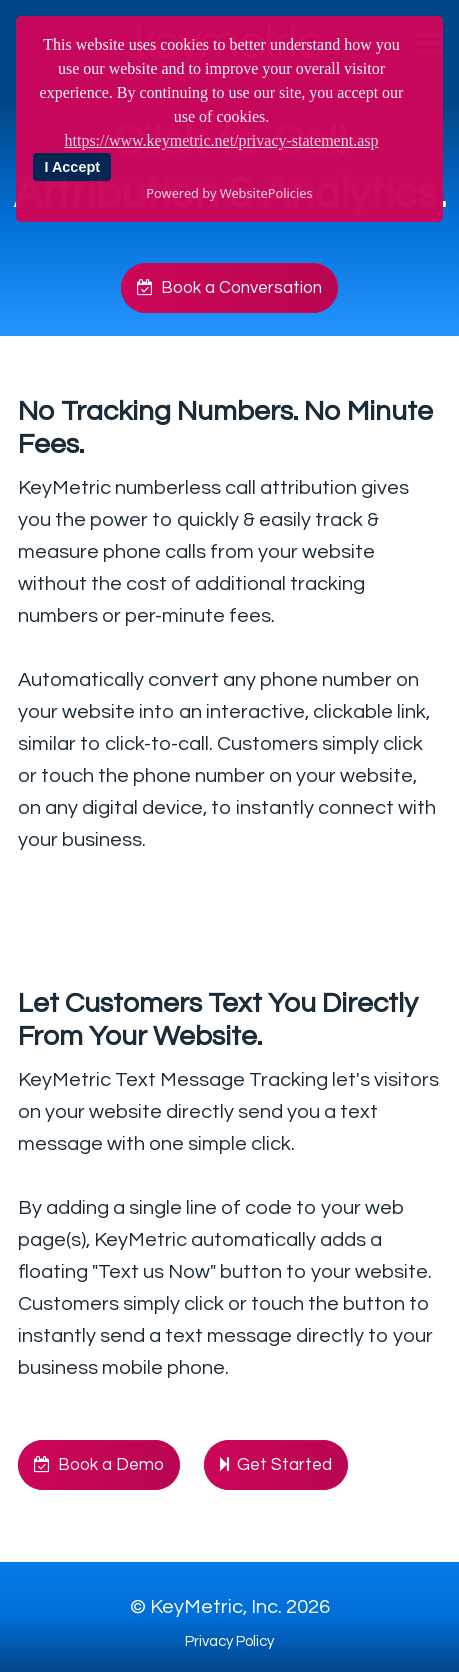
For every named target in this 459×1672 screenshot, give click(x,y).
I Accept (72, 167)
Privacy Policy (229, 1641)
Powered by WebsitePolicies (229, 193)
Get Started (276, 1465)
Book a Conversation (229, 288)
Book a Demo (99, 1465)
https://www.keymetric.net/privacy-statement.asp (222, 140)
